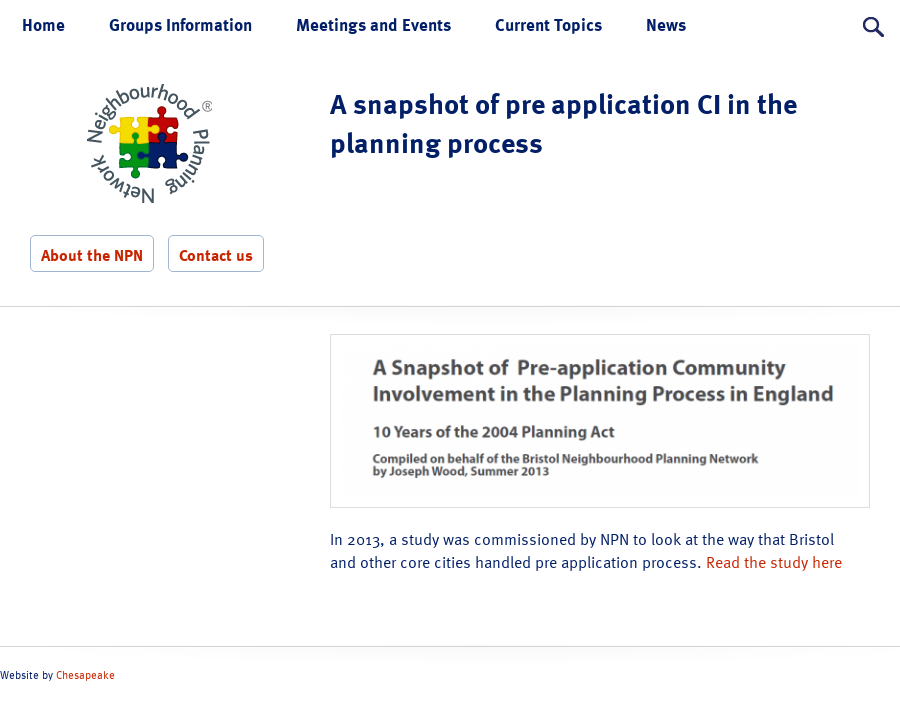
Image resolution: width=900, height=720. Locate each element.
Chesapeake (85, 675)
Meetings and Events (373, 24)
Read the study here (774, 562)
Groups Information (180, 24)
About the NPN (92, 255)
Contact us (216, 255)
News (666, 24)
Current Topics (548, 24)
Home (43, 24)
